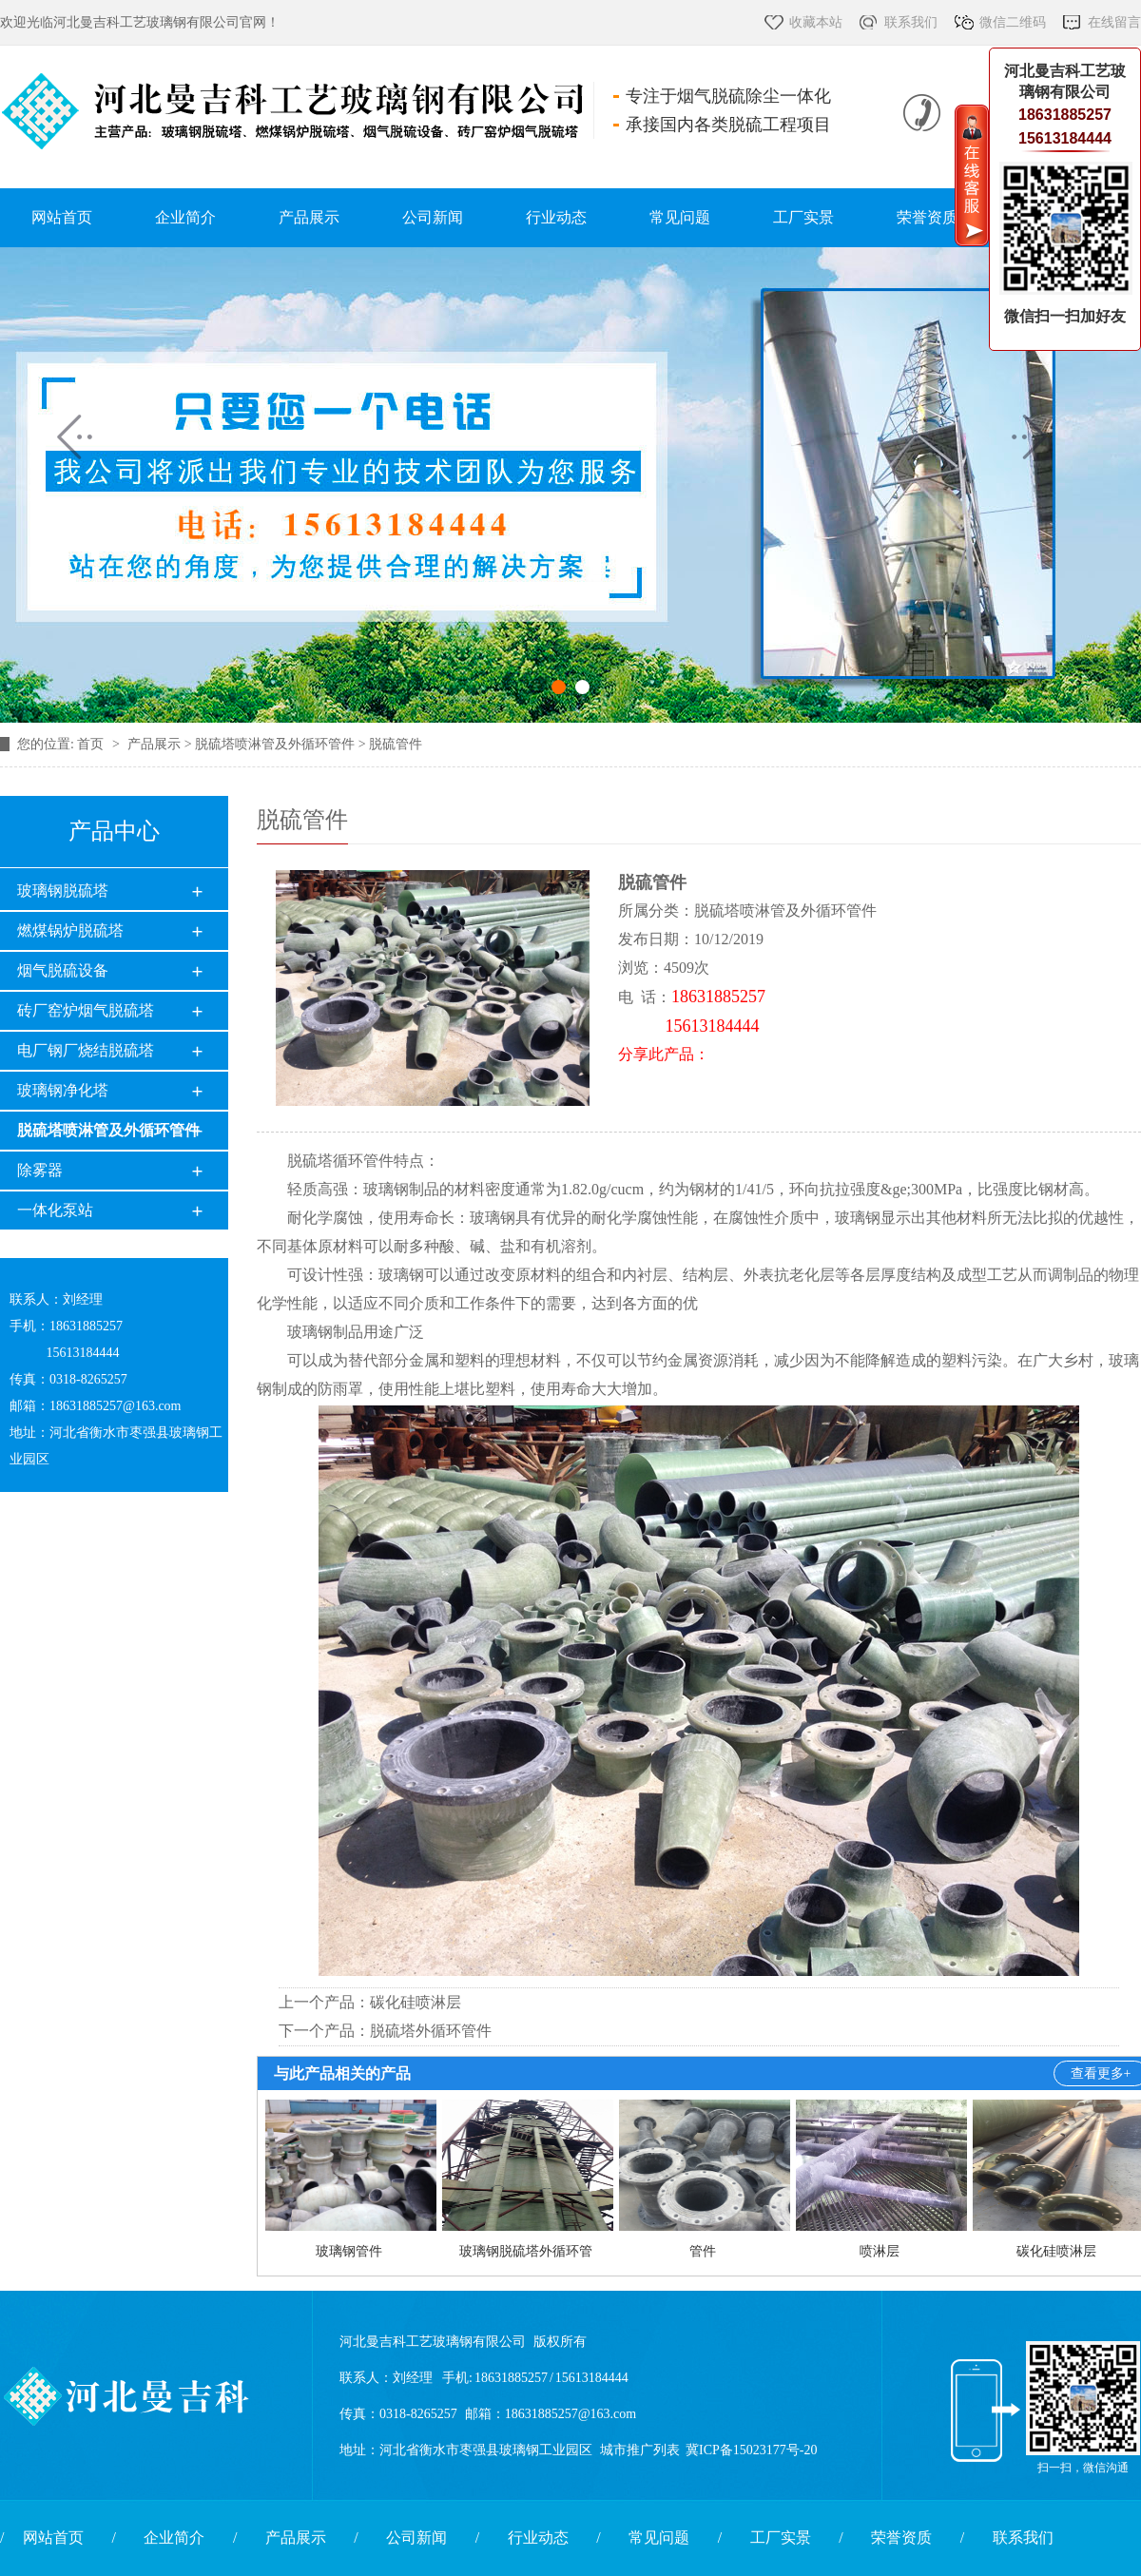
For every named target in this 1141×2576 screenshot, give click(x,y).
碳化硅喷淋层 (415, 2002)
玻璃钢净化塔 (62, 1090)
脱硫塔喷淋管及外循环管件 (108, 1130)
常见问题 (679, 217)
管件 (702, 2251)
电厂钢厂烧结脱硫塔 (85, 1050)
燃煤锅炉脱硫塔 (70, 930)
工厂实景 (803, 217)
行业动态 (556, 217)
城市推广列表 (640, 2450)
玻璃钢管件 (349, 2251)
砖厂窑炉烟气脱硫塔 (85, 1010)
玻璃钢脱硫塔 (62, 890)
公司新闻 (432, 217)
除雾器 (40, 1170)
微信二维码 (1012, 22)
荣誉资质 (927, 217)
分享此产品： (663, 1054)
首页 (92, 744)
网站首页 (61, 217)
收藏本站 (815, 22)
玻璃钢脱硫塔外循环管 (525, 2251)
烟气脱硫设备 (62, 970)
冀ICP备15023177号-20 (751, 2450)
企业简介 (185, 217)
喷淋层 (879, 2251)
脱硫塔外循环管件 (431, 2031)
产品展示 (309, 217)
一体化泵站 (55, 1210)
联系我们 (911, 22)
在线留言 (1114, 22)
